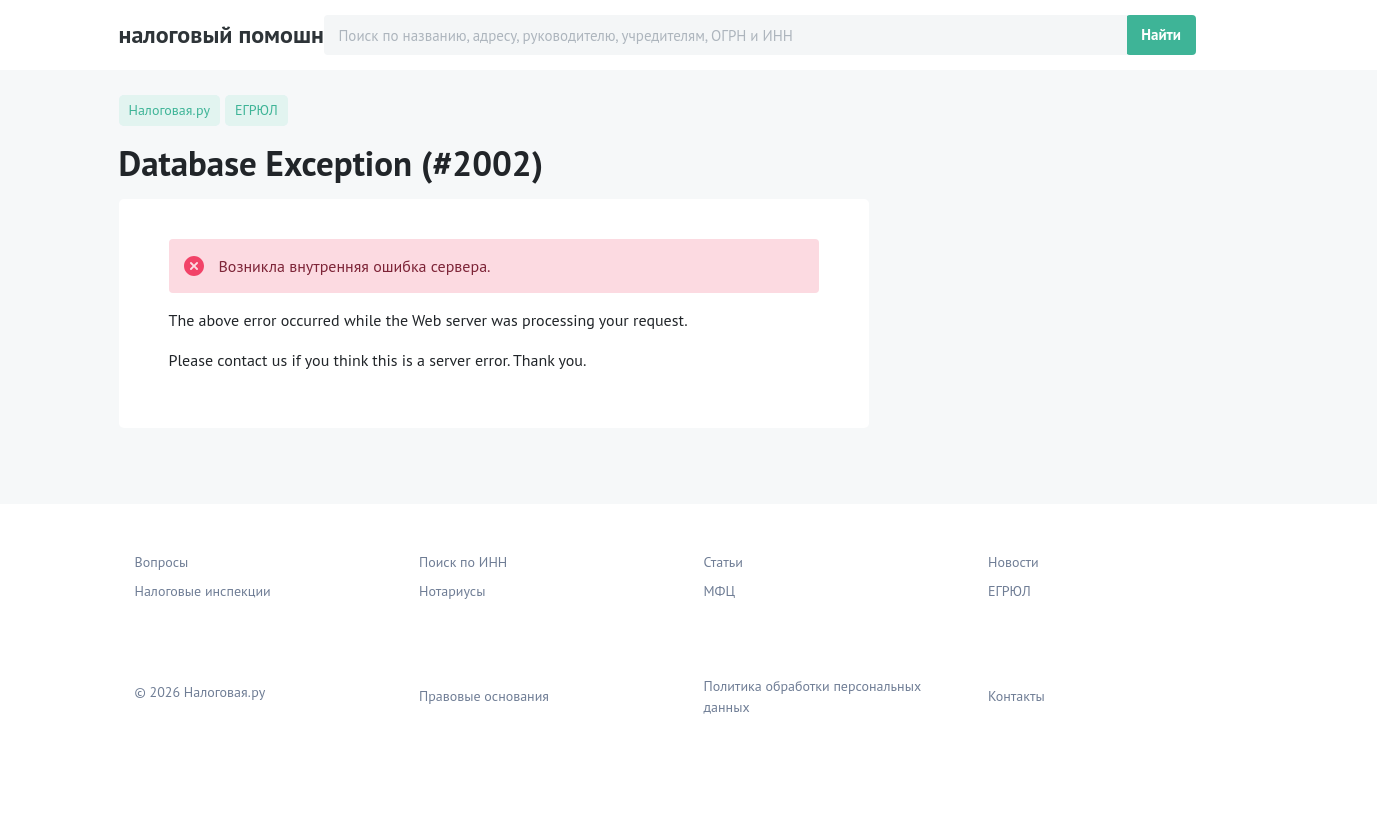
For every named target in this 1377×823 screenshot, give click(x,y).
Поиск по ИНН (463, 562)
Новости (1013, 562)
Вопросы (162, 562)
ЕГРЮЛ (1009, 591)
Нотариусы (452, 591)
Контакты (1016, 696)
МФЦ (720, 591)
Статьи (723, 562)
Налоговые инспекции (203, 591)
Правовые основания (484, 696)
